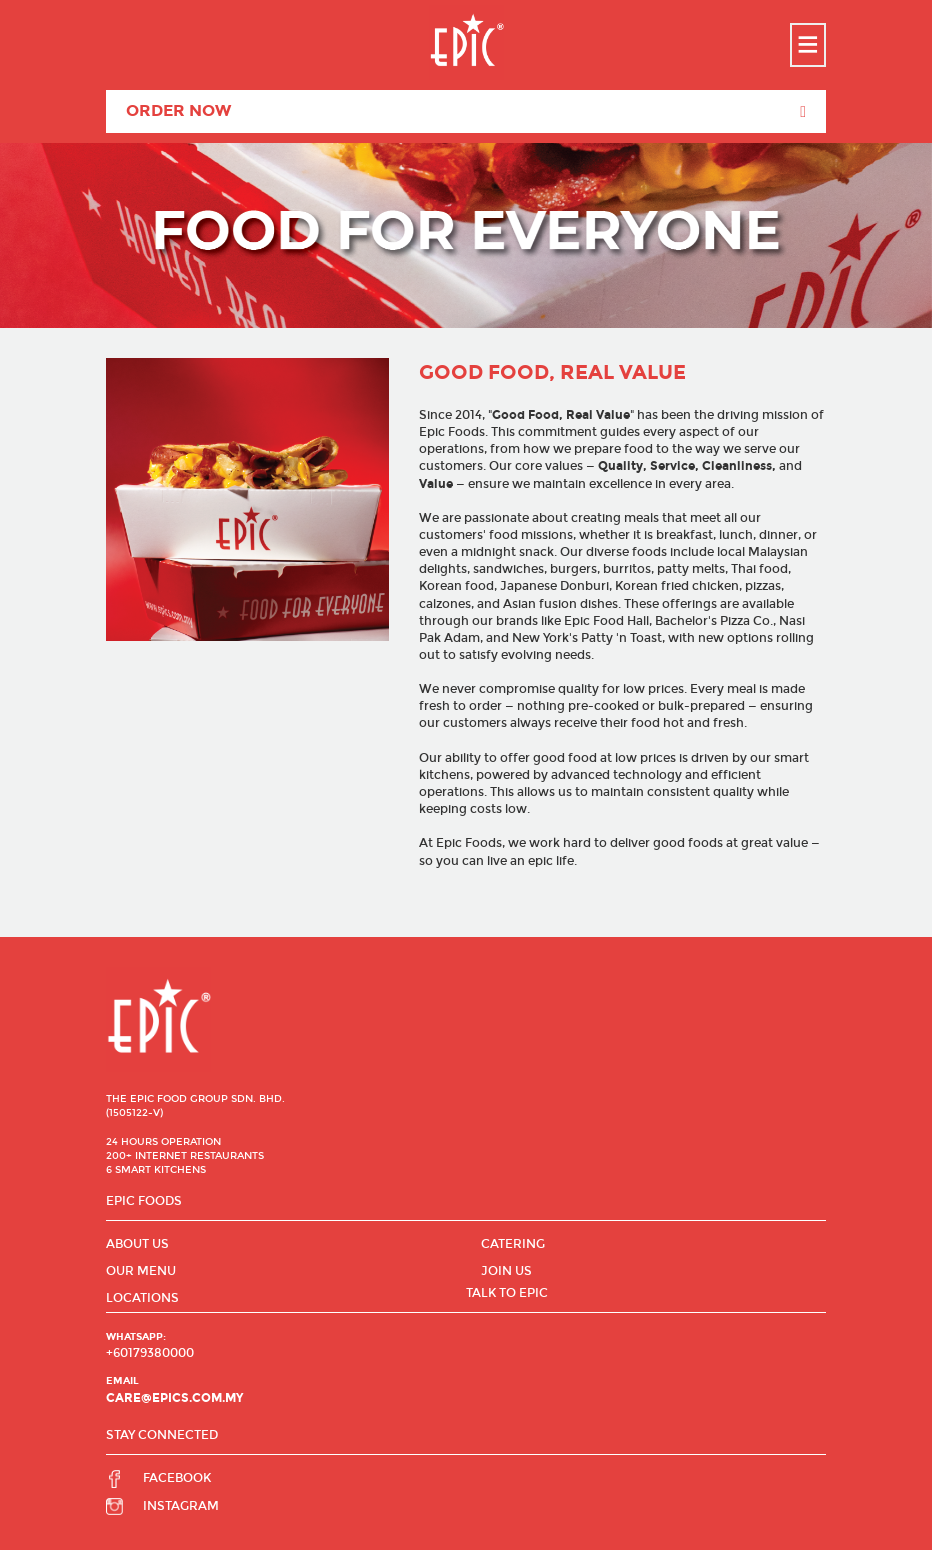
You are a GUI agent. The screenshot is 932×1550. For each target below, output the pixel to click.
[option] (466, 235)
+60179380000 (150, 1353)
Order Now (466, 112)
